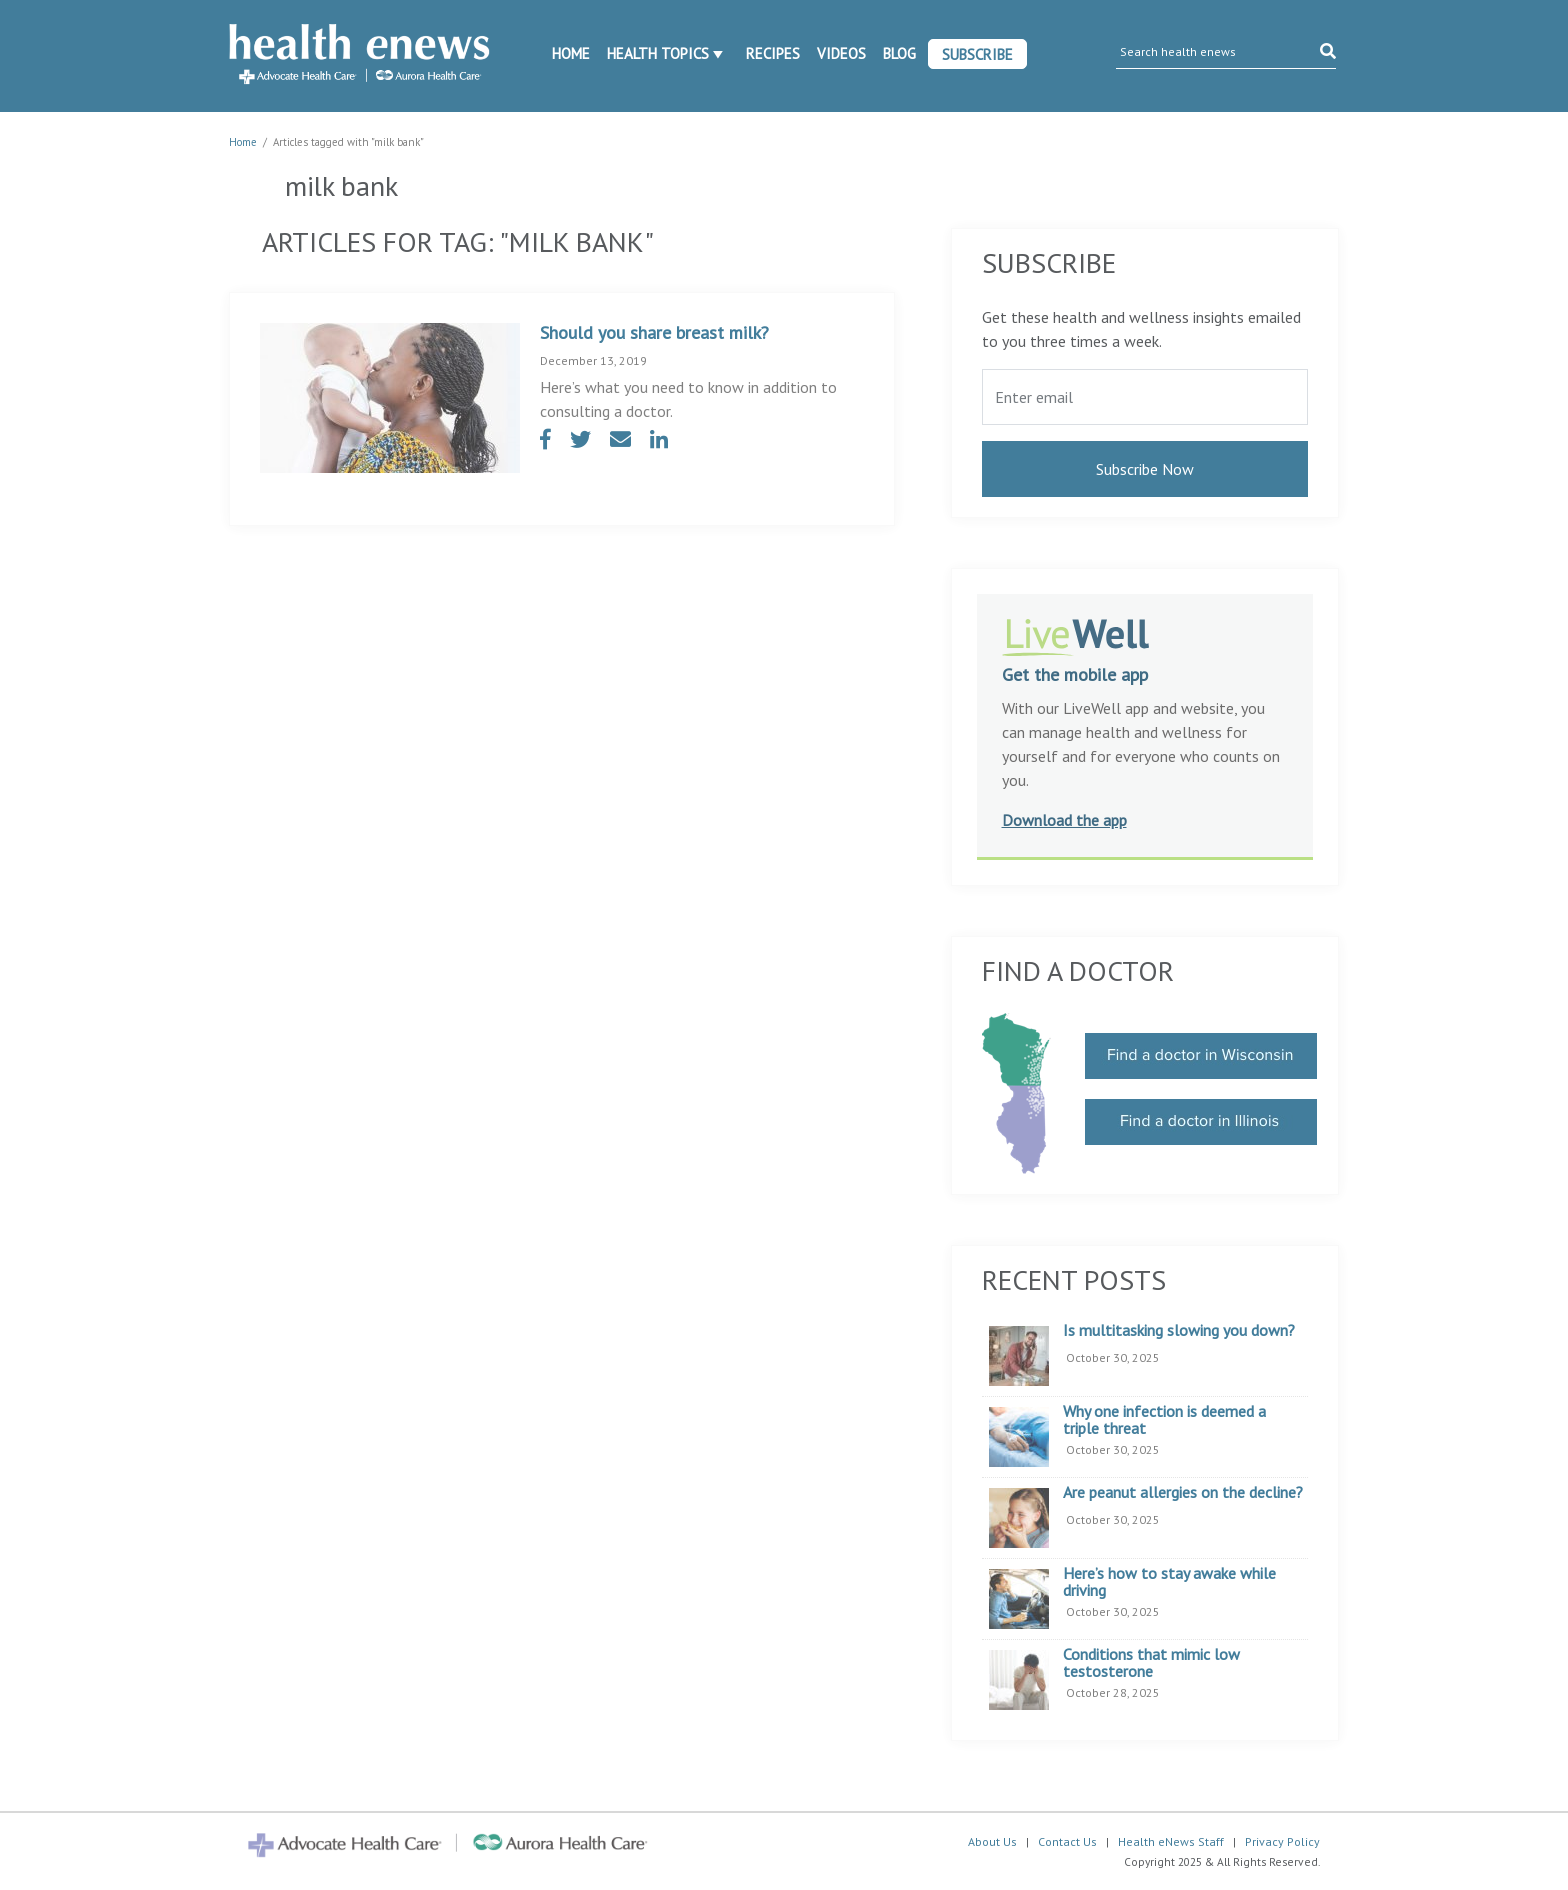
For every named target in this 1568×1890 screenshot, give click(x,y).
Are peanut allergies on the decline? (1183, 1493)
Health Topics (658, 53)
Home (571, 53)
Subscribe (977, 54)
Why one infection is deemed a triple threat (1164, 1420)
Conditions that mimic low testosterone (1151, 1663)
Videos (841, 53)
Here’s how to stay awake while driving (1169, 1582)
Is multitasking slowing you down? (1179, 1331)
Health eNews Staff (1171, 1841)
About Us (992, 1841)
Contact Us (1067, 1841)
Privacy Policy (1282, 1841)
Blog (899, 53)
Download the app (1064, 820)
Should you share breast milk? (654, 332)
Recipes (773, 53)
